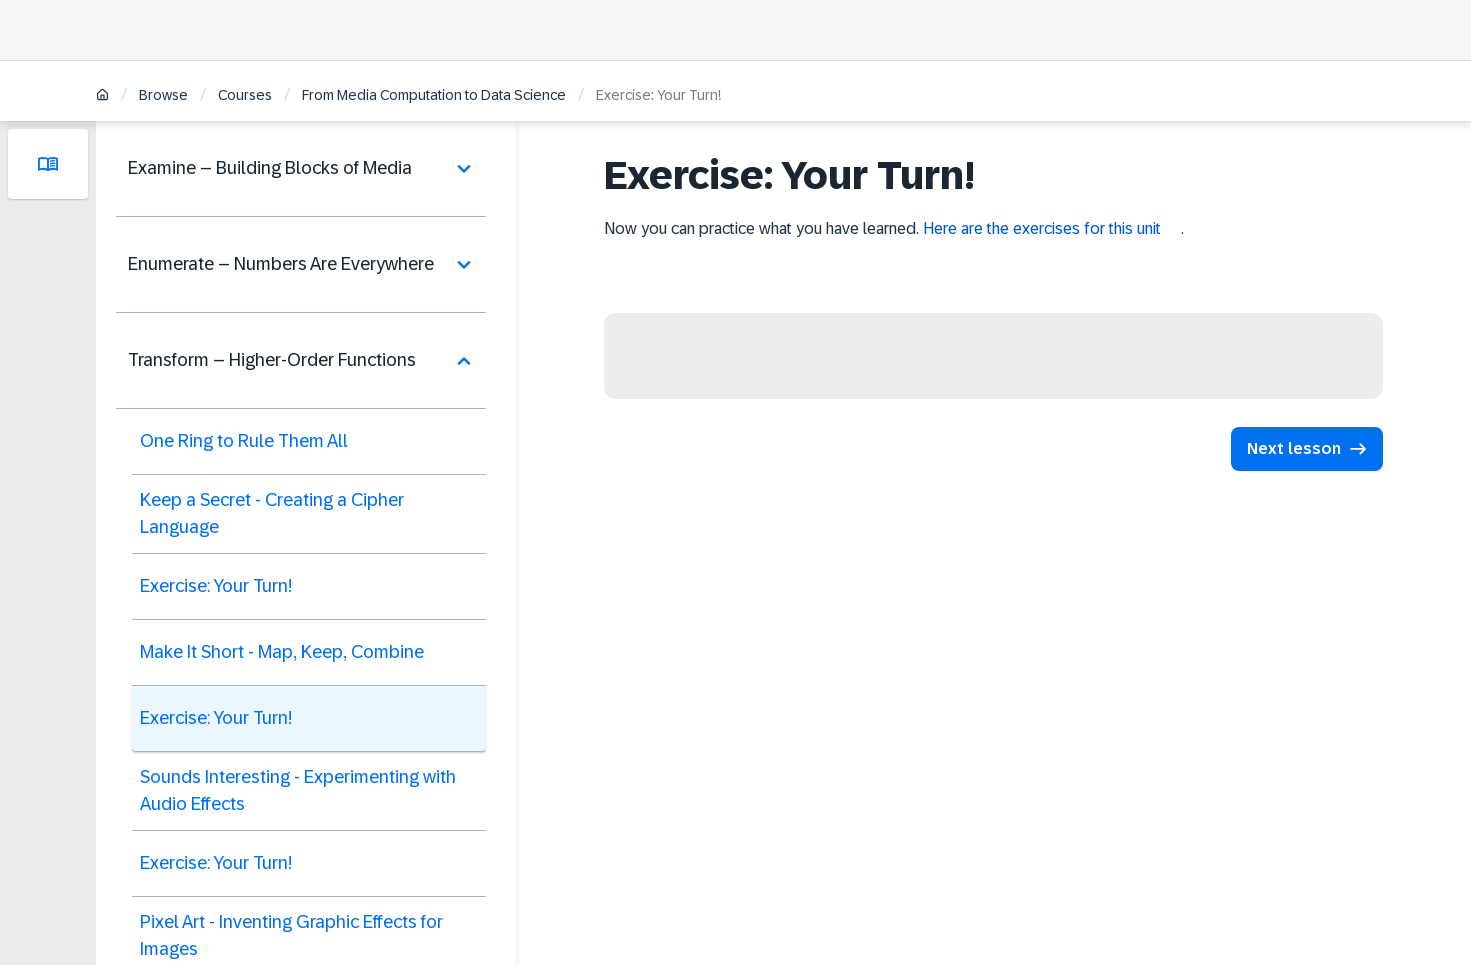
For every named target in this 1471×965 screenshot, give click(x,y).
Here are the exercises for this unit (1042, 228)
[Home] (102, 96)
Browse (163, 95)
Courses (245, 95)
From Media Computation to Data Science (434, 95)
